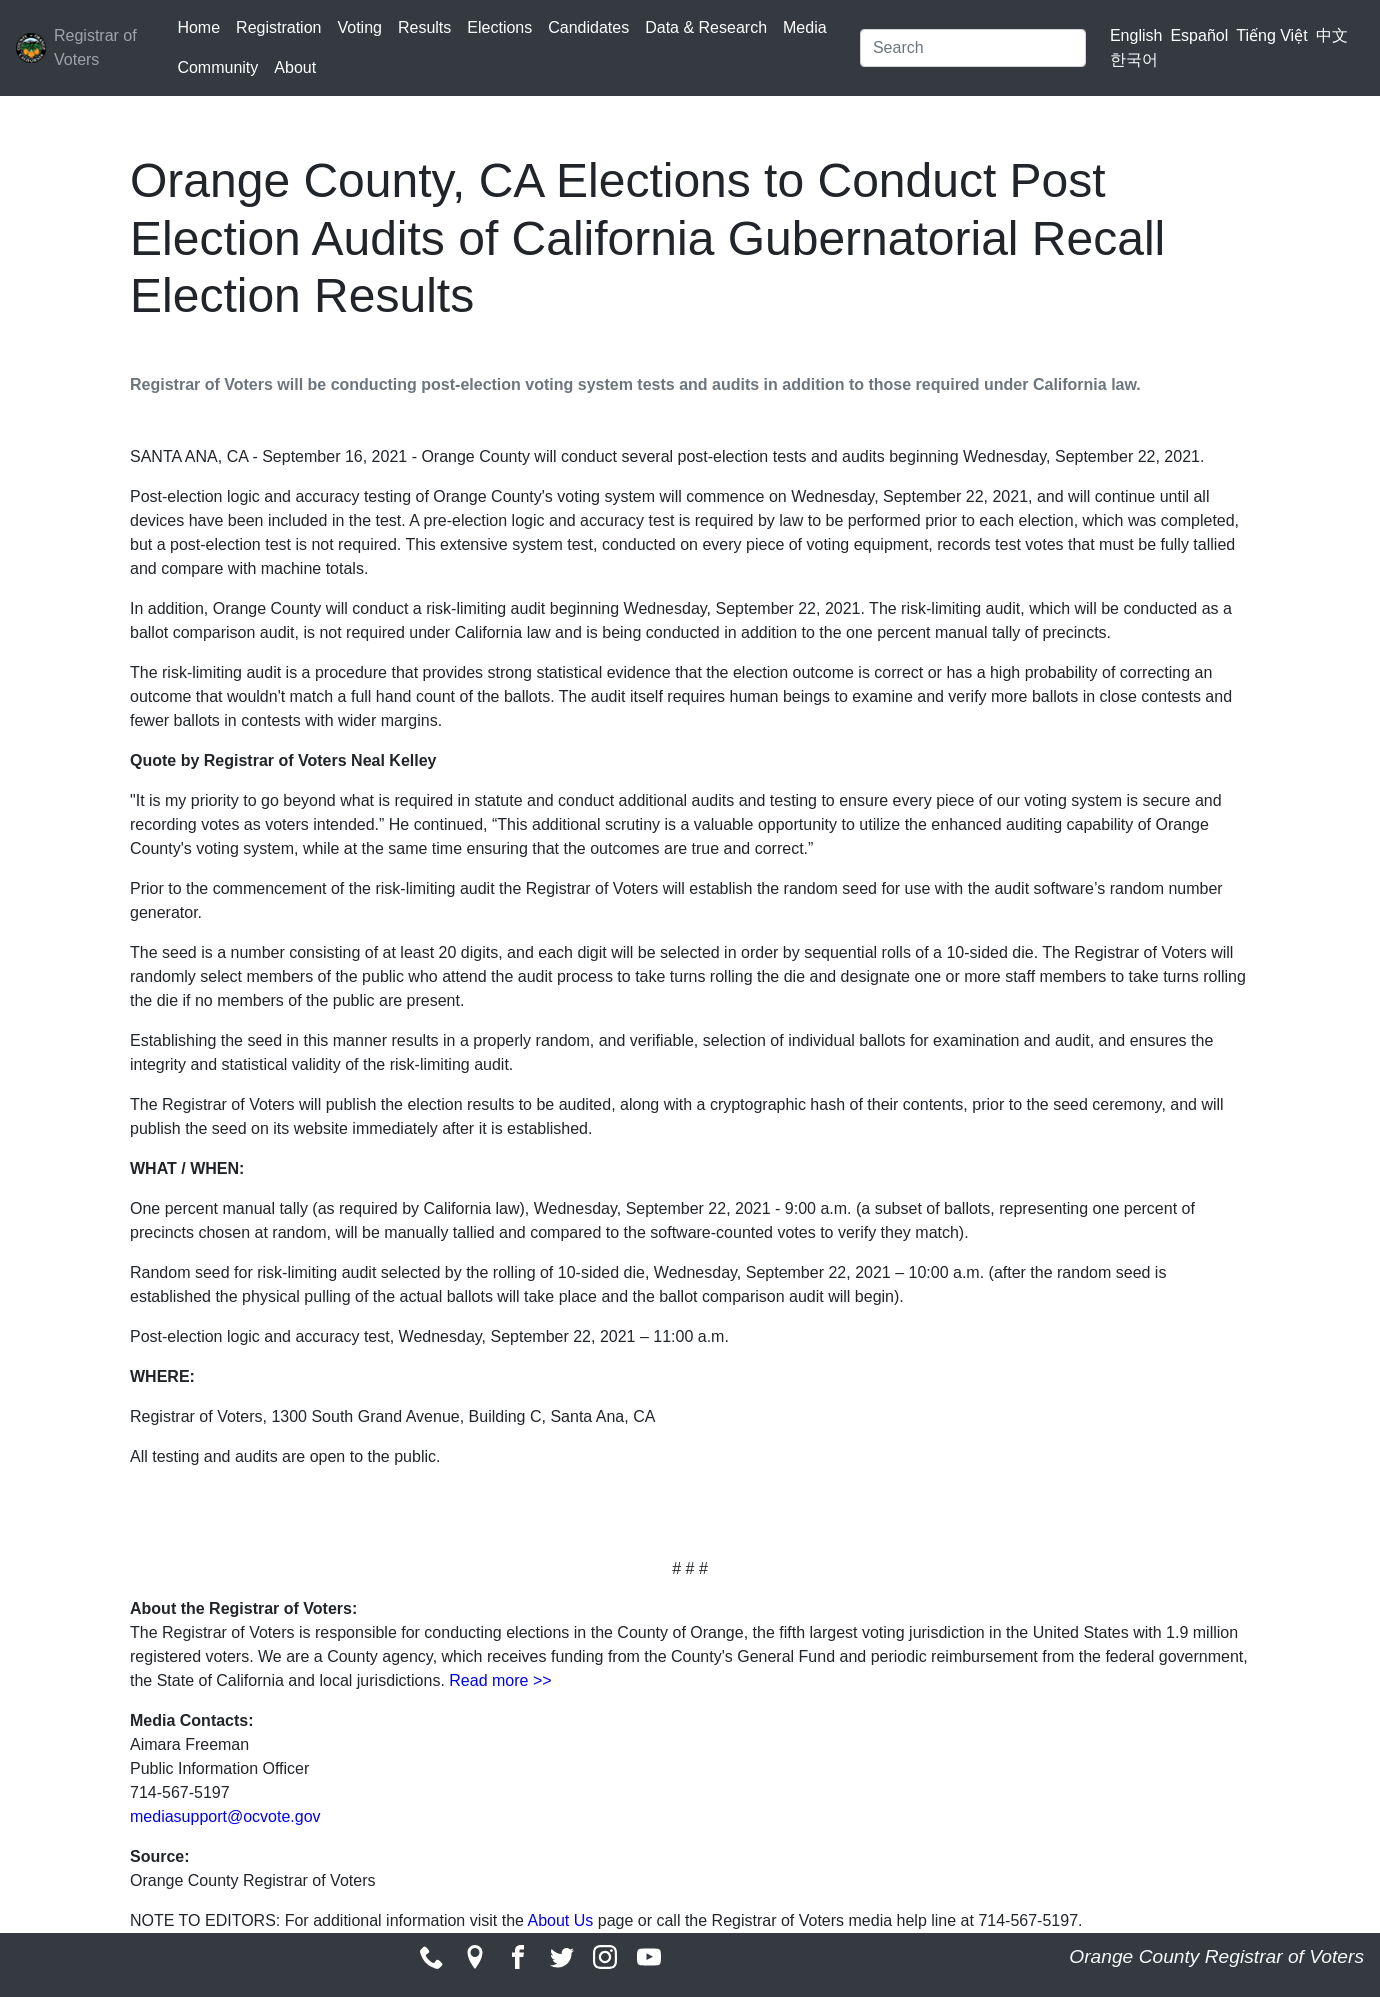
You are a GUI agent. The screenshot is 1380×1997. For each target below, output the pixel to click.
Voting (359, 27)
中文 (1332, 35)
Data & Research (706, 27)
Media (805, 27)
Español (1199, 35)
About (295, 67)
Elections (499, 27)
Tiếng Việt (1271, 35)
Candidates (588, 27)
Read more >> (500, 1680)
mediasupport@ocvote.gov (225, 1816)
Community (217, 67)
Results (424, 27)
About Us (560, 1920)
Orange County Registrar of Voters (1216, 1956)
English (1136, 35)
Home (198, 27)
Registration (278, 27)
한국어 (1134, 59)
